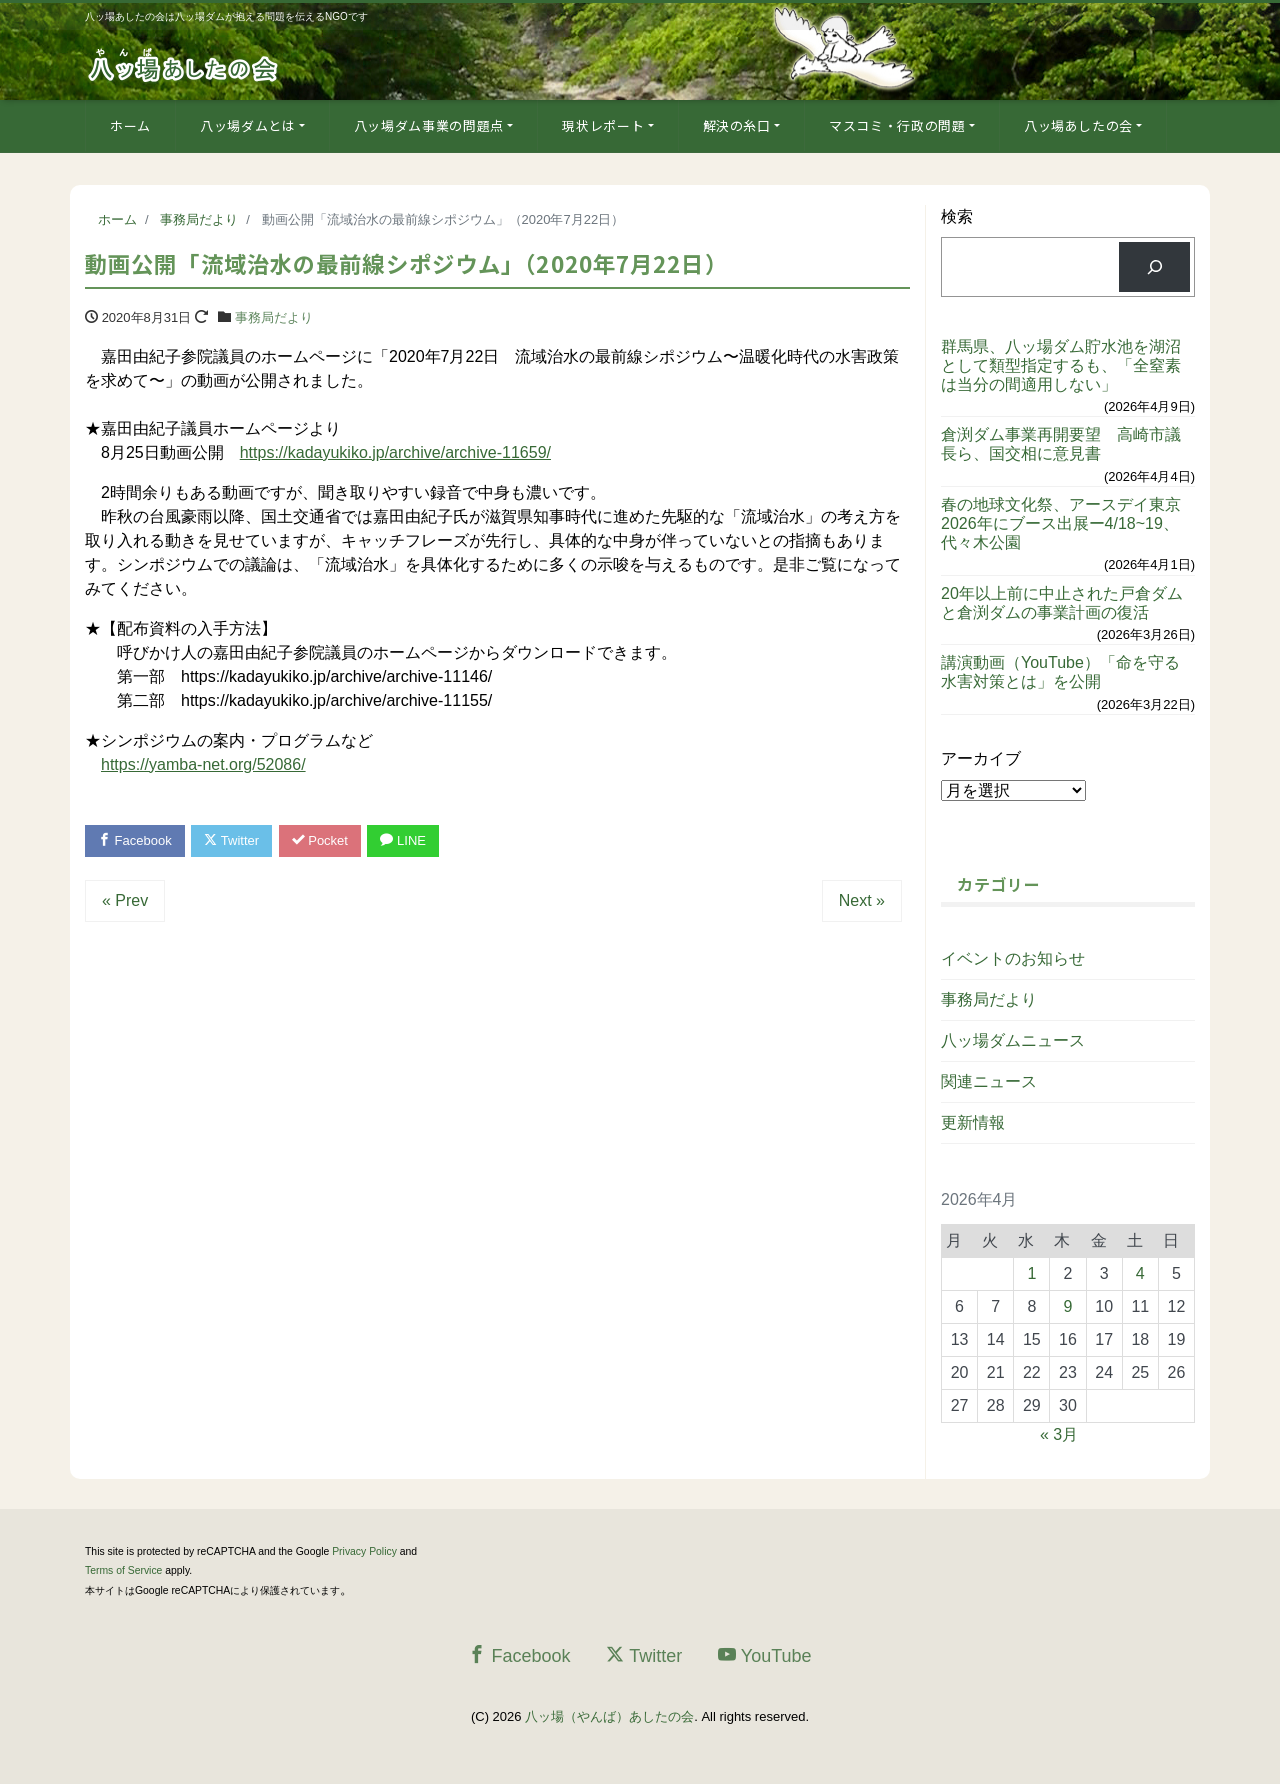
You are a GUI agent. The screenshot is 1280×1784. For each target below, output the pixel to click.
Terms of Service (123, 1570)
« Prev (125, 900)
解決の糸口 (737, 125)
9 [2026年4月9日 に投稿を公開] (1068, 1306)
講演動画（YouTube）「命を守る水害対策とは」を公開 (1060, 672)
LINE (403, 840)
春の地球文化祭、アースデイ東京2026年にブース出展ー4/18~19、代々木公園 (1061, 523)
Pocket (320, 840)
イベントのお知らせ (1013, 958)
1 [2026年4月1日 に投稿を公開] (1031, 1273)
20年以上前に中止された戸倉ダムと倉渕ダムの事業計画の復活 (1062, 603)
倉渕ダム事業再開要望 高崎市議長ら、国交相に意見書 (1061, 444)
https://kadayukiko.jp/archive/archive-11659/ (395, 452)
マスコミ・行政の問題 (897, 125)
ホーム (130, 125)
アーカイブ (981, 758)
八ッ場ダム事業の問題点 (429, 125)
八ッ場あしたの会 (1078, 125)
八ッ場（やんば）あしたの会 (609, 1716)
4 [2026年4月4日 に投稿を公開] (1140, 1273)
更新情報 (973, 1122)
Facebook (135, 840)
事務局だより (274, 317)
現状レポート (603, 125)
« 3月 (1059, 1434)
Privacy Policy (364, 1551)
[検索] (1154, 266)
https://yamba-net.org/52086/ (203, 764)
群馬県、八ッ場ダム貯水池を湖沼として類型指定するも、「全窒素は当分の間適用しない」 (1061, 365)
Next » (862, 900)
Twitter (231, 840)
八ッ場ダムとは (248, 125)
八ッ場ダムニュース (1013, 1040)
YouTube (765, 1655)
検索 (957, 216)
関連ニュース (989, 1081)
